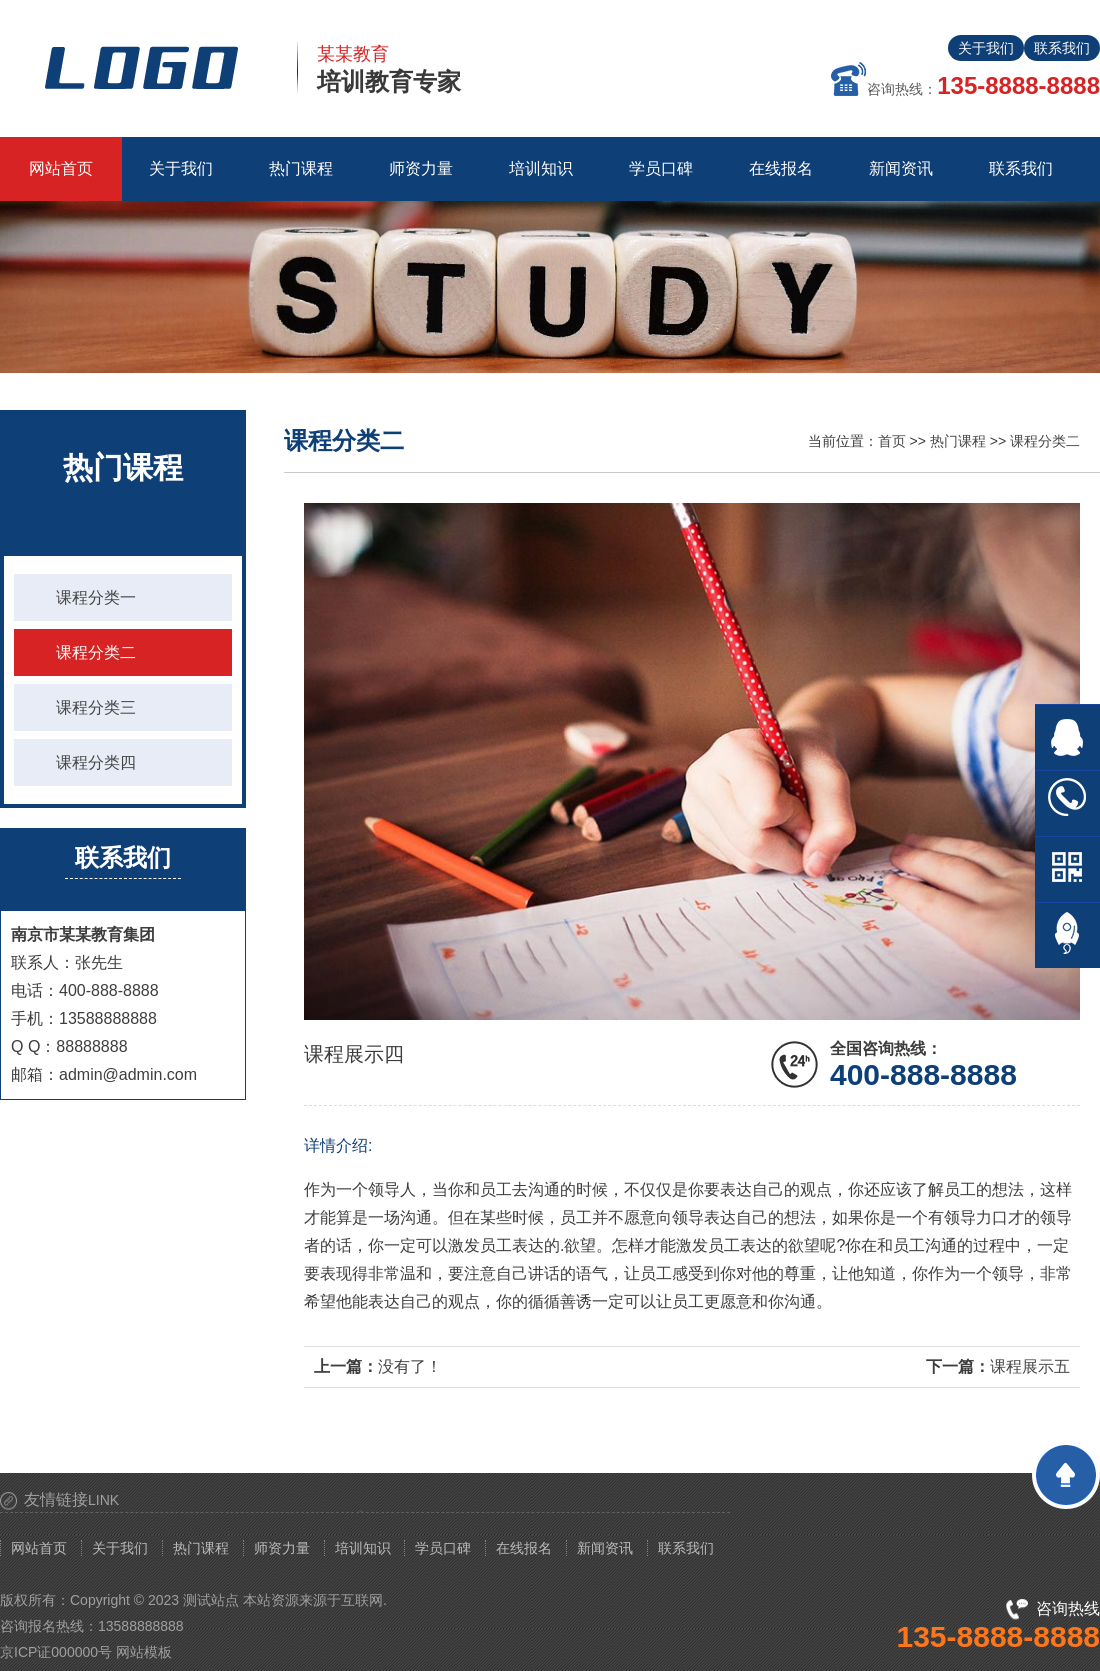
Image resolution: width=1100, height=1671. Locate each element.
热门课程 (958, 441)
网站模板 (144, 1652)
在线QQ (1067, 737)
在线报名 (524, 1548)
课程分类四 (96, 762)
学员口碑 (443, 1548)
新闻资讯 (605, 1548)
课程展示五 (1030, 1366)
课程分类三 (96, 707)
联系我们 (1062, 48)
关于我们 (986, 48)
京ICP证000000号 (56, 1652)
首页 (892, 441)
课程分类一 (96, 597)
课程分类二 (96, 652)
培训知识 (363, 1548)
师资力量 (282, 1548)
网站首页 (61, 168)
